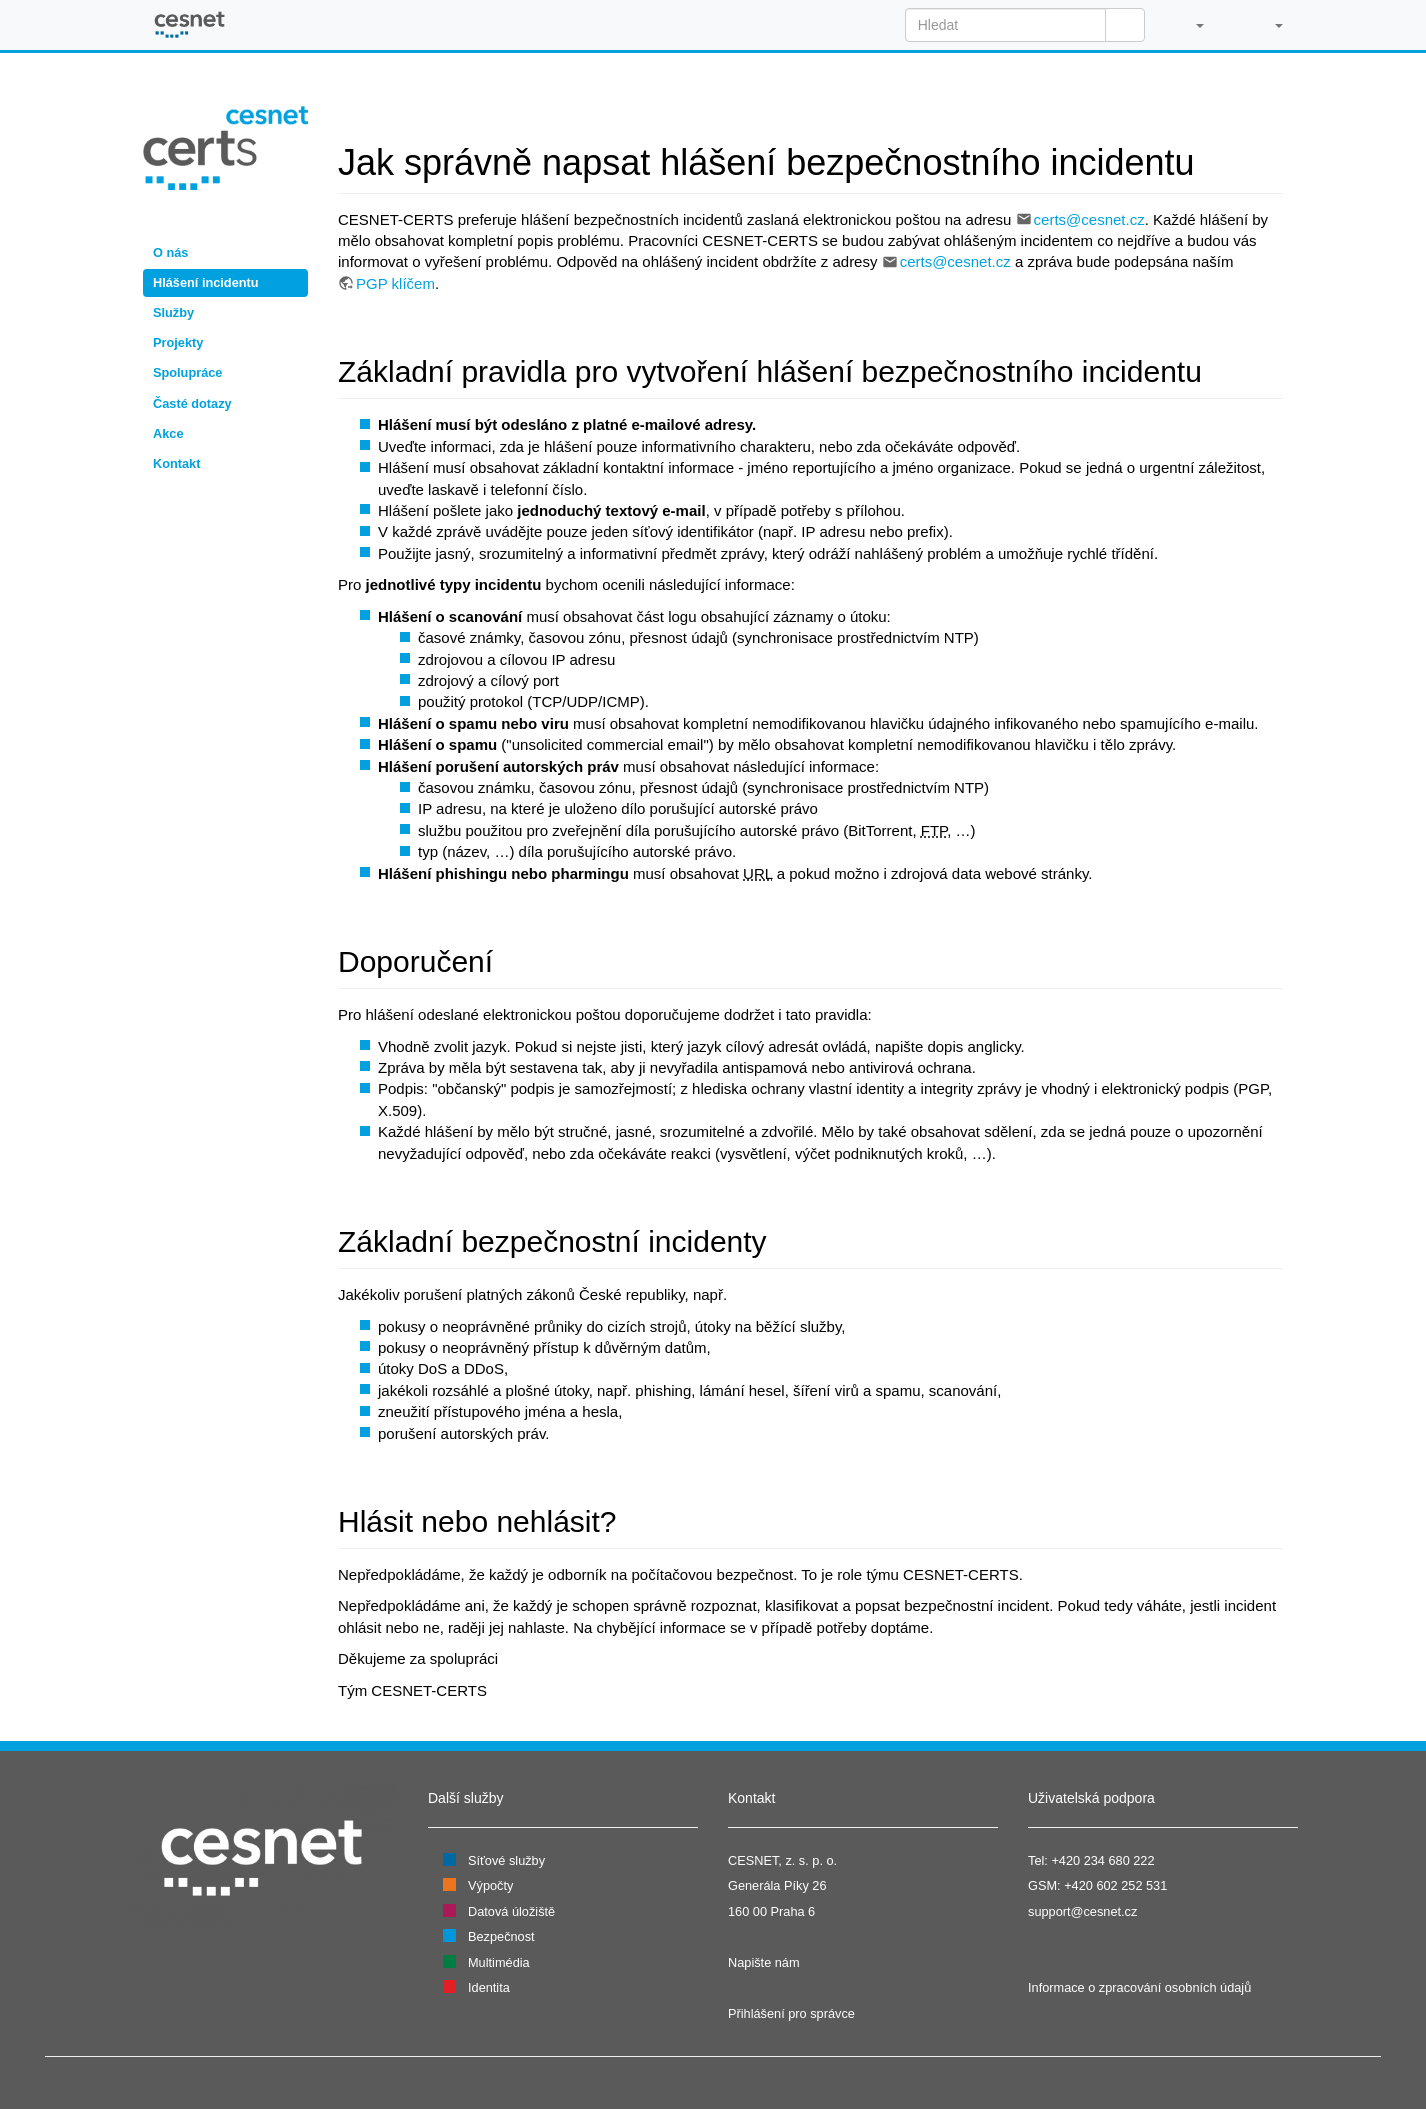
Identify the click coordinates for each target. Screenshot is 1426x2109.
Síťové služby (506, 1860)
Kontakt (176, 463)
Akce (168, 433)
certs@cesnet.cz (1089, 219)
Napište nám (764, 1962)
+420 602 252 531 (1115, 1885)
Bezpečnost (501, 1936)
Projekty (178, 342)
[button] (1189, 25)
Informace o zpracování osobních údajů (1139, 1987)
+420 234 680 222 (1102, 1860)
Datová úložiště (511, 1911)
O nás (170, 252)
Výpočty (490, 1885)
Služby (173, 312)
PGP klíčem (395, 283)
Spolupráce (187, 372)
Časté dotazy (192, 403)
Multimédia (499, 1962)
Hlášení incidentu (206, 282)
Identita (489, 1987)
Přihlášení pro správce (791, 2013)
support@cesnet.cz (1082, 1911)
